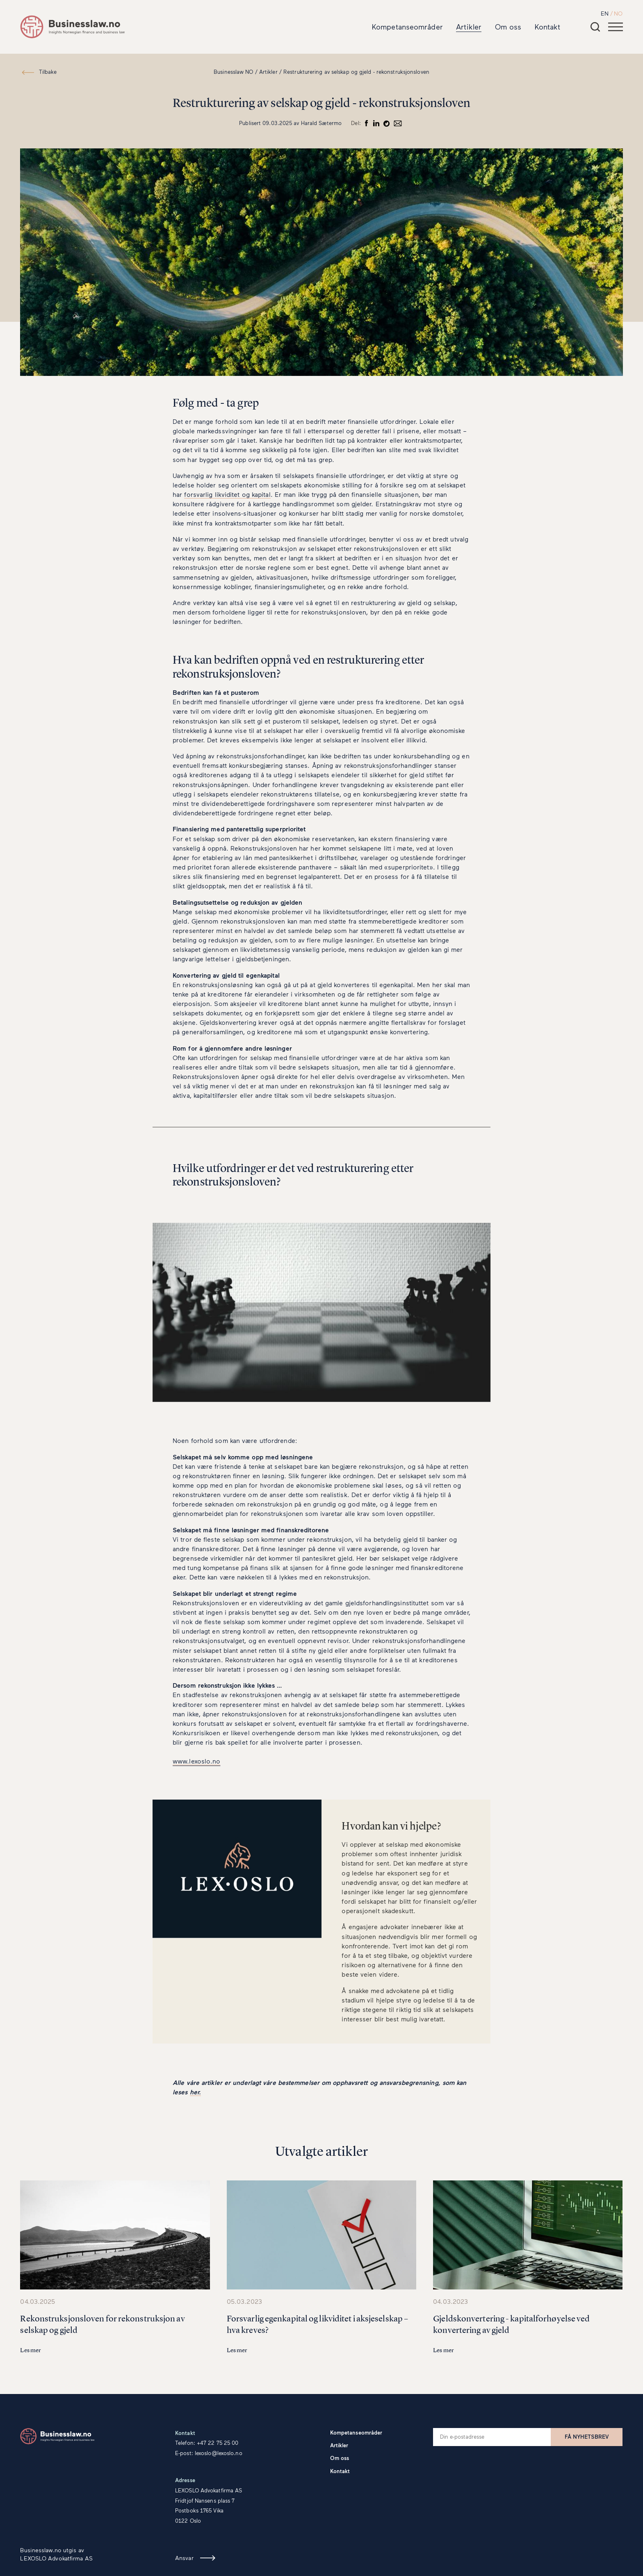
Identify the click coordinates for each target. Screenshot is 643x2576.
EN (605, 13)
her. (195, 2092)
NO (618, 13)
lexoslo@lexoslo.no (218, 2453)
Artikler (468, 26)
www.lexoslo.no (196, 1761)
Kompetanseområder (407, 26)
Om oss (508, 26)
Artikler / (270, 71)
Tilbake (48, 71)
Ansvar (184, 2557)
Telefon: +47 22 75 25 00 (206, 2442)
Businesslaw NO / (236, 71)
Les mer (30, 2350)
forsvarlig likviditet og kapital (227, 494)
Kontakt (548, 26)
